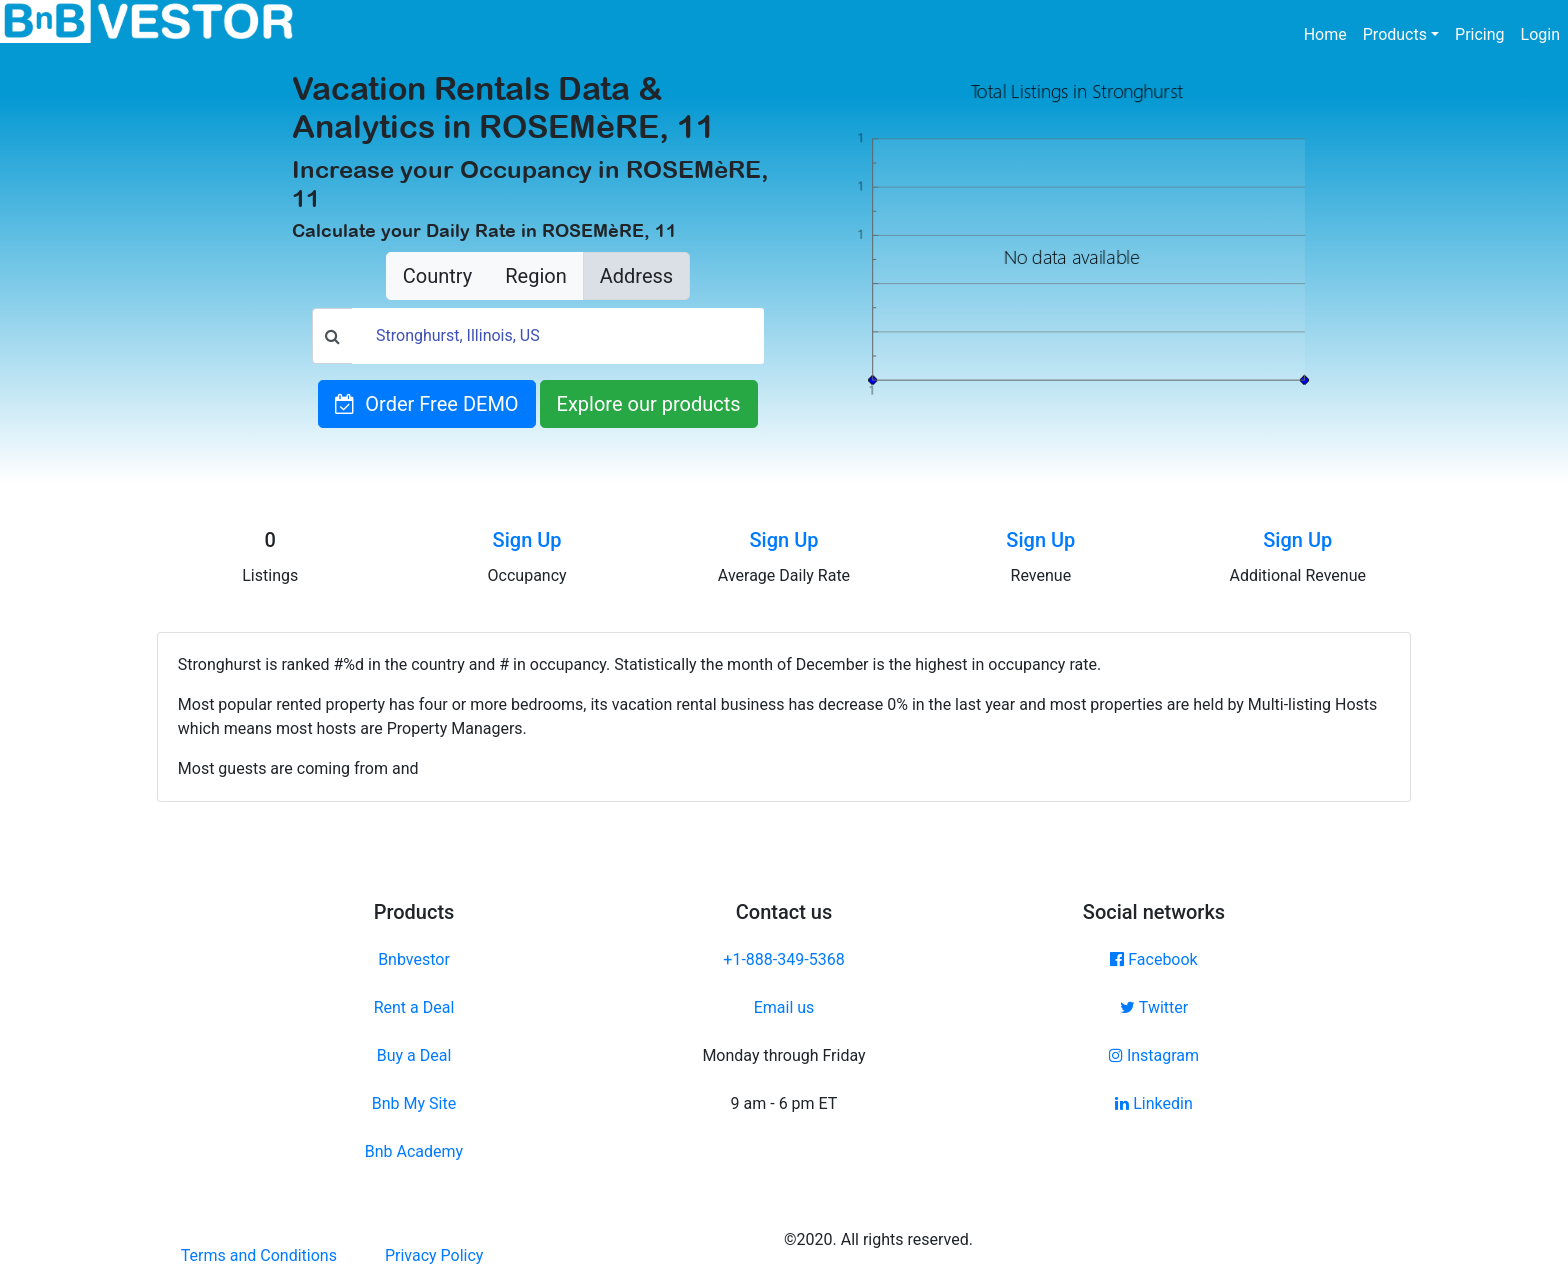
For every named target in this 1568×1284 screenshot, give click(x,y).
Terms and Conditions (259, 1255)
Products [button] (1395, 34)
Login (1540, 34)
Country (437, 276)
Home (1329, 33)
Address (636, 276)
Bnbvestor (414, 959)
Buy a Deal (414, 1055)
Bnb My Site (414, 1103)
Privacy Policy (434, 1255)
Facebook (1153, 959)
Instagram (1154, 1055)
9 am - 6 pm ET (784, 1103)
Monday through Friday (783, 1055)
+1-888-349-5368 (783, 959)
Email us (784, 1007)
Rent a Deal (414, 1007)
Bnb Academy (414, 1151)
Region (535, 276)
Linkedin (1154, 1103)
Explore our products (649, 404)
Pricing (1480, 34)
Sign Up (527, 540)
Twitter (1154, 1007)
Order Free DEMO (426, 404)
